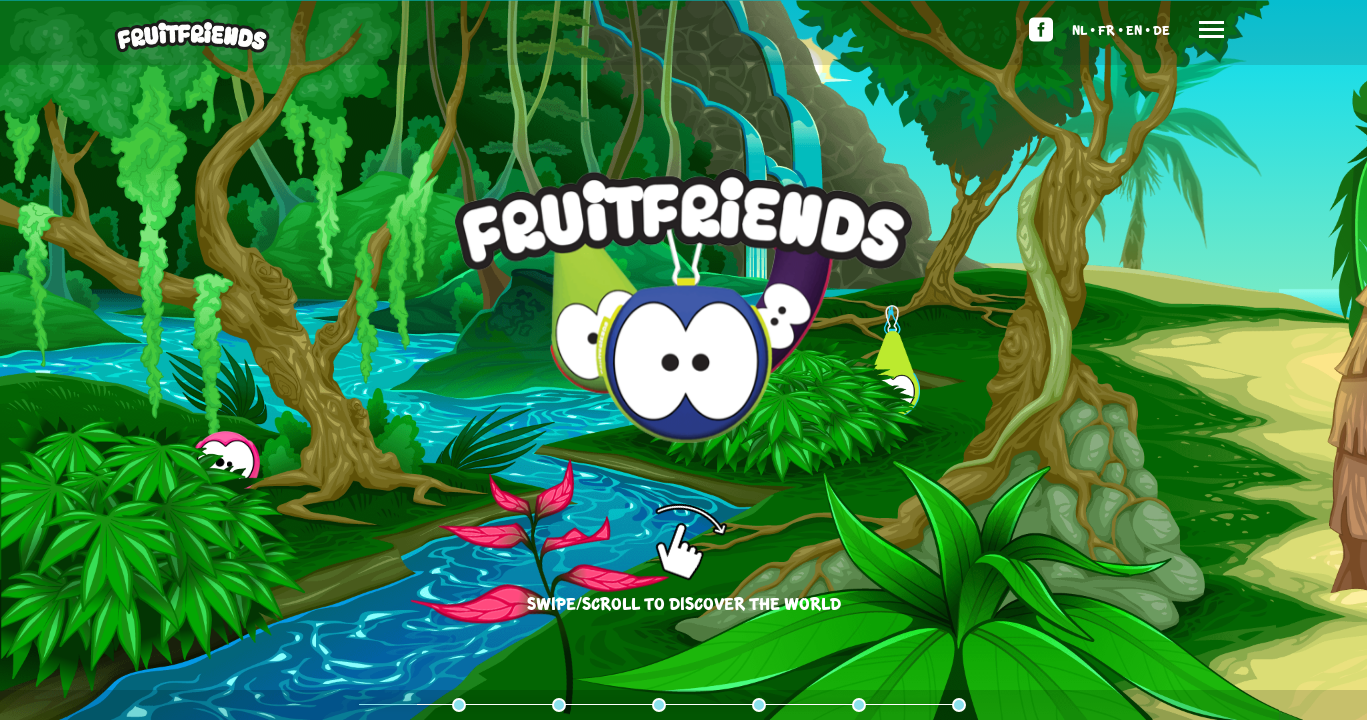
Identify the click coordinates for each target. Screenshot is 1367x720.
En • (1138, 29)
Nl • (1083, 29)
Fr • (1110, 29)
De (1161, 29)
